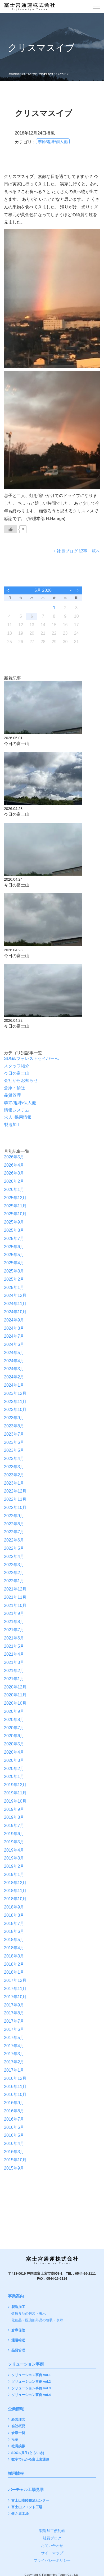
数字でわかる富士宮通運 (30, 2459)
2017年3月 (14, 2053)
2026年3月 (14, 1173)
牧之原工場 (20, 2514)
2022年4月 (14, 1556)
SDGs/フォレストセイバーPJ (32, 1058)
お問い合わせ (52, 2545)
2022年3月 (14, 1564)
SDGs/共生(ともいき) (27, 2453)
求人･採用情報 (17, 1117)
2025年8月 (14, 1230)
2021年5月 (14, 1646)
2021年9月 (14, 1613)
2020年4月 (14, 1752)
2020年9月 (14, 1711)
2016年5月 (14, 2135)
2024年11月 (15, 1303)
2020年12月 (15, 1687)
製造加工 (12, 1124)
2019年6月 (14, 1833)
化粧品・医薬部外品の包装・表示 (37, 2320)
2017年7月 (14, 2021)
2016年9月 (14, 2102)
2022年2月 (14, 1572)
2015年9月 (14, 2168)
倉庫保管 (18, 2330)
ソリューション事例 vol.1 (31, 2375)
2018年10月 (15, 1899)
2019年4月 (14, 1850)
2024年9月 (14, 1320)
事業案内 (16, 2296)
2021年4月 (14, 1654)
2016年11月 (15, 2086)
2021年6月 (14, 1638)
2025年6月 (14, 1246)
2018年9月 (14, 1907)
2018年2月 (14, 1964)
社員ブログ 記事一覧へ (78, 551)
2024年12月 (15, 1295)
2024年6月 (14, 1344)
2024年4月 (14, 1361)
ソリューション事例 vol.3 (31, 2388)
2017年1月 (14, 2070)
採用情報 (16, 2473)
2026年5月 (14, 1157)
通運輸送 (18, 2340)
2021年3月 (14, 1662)
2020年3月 (14, 1760)
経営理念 (18, 2419)
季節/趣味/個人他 (46, 74)
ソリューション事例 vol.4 (31, 2395)
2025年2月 (14, 1279)
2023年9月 (14, 1417)
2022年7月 (14, 1532)
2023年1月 (14, 1483)
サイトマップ (52, 2553)
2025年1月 (14, 1287)
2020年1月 (14, 1776)
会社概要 (18, 2426)
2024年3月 (14, 1369)
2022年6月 (14, 1540)
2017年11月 (15, 1988)
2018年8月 (14, 1915)
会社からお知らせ (21, 1080)
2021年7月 (14, 1630)
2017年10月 (15, 1997)
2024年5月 (14, 1352)
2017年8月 (14, 2013)
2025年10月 (15, 1214)
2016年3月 (14, 2151)
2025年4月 (14, 1263)
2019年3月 (14, 1858)
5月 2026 (43, 590)
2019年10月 (15, 1801)
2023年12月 (15, 1393)
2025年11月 (15, 1206)
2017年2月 (14, 2062)
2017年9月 (14, 2005)
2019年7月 (14, 1825)
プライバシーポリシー (52, 2560)
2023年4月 (14, 1458)
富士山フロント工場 (26, 2507)
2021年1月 (14, 1679)
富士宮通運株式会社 (16, 74)
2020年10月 (15, 1703)
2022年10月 (15, 1507)
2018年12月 (15, 1882)
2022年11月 (15, 1499)
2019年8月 (14, 1817)
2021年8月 (14, 1621)
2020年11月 (15, 1695)
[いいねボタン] (10, 529)
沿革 (14, 2439)
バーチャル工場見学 (26, 2490)
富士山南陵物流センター (30, 2500)
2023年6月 (14, 1442)
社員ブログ (32, 74)
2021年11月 (15, 1597)
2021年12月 (15, 1589)
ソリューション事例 (26, 2364)
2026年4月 (14, 1165)
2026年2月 (14, 1181)
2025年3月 (14, 1271)
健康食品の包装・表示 (28, 2313)
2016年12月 (15, 2078)
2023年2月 (14, 1475)
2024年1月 (14, 1385)
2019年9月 (14, 1809)
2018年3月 (14, 1956)
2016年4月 (14, 2143)
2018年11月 (15, 1890)
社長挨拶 (18, 2446)
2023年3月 (14, 1466)
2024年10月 (15, 1312)
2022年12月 (15, 1491)
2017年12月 (15, 1980)
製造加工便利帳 (52, 2531)
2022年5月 (14, 1548)
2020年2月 (14, 1768)
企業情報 (16, 2409)
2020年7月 (14, 1728)
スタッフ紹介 (16, 1066)
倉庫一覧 (18, 2433)
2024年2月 (14, 1377)
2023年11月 (15, 1401)
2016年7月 (14, 2119)
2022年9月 (14, 1515)
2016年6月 (14, 2127)
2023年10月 (15, 1409)
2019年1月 (14, 1874)
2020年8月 (14, 1719)
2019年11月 (15, 1793)
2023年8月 (14, 1426)
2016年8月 (14, 2111)
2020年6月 (14, 1735)
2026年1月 (14, 1189)
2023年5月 (14, 1450)
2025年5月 (14, 1254)
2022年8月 (14, 1524)
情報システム (16, 1110)
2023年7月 (14, 1434)
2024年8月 (14, 1328)
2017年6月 (14, 2029)
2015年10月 (15, 2160)
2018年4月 (14, 1948)
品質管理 (12, 1095)
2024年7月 (14, 1336)
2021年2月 (14, 1670)
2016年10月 (15, 2094)
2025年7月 (14, 1238)
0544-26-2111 (85, 2273)
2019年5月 (14, 1842)
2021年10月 (15, 1605)
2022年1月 (14, 1581)
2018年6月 (14, 1931)
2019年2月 (14, 1866)
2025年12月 (15, 1197)
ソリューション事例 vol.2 (31, 2382)
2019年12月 (15, 1784)
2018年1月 (14, 1972)
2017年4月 (14, 2046)
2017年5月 (14, 2037)
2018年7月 (14, 1923)
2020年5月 (14, 1744)
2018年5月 (14, 1939)
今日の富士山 (16, 1073)
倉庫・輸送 (14, 1088)
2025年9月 (14, 1222)
